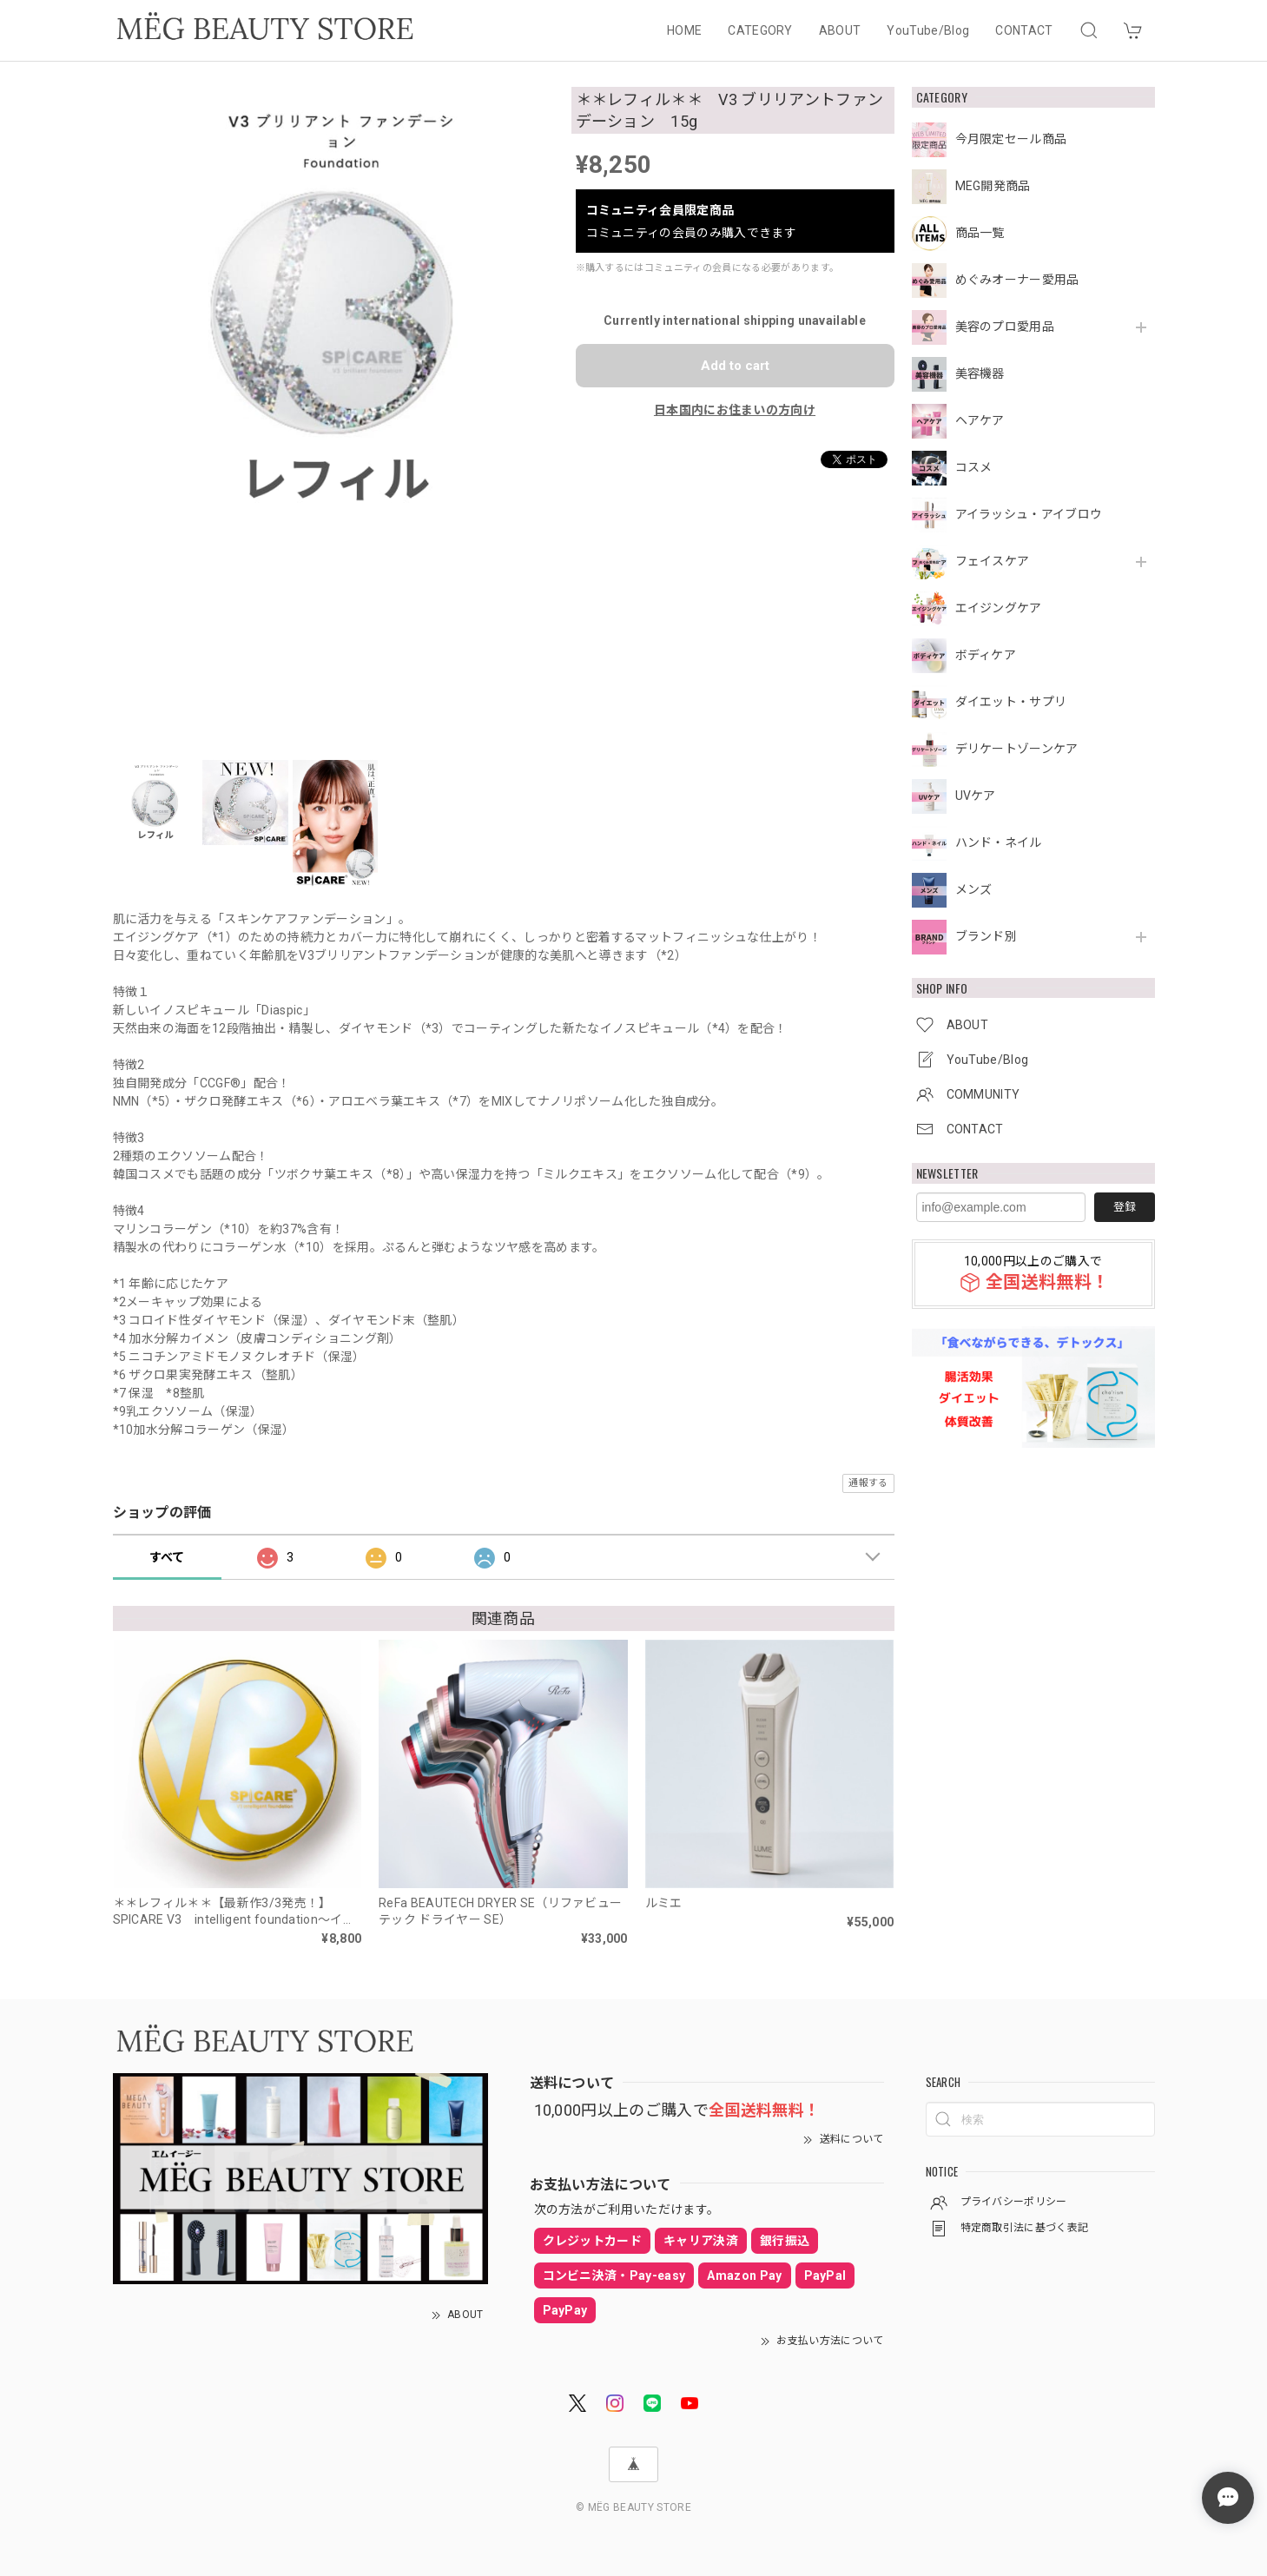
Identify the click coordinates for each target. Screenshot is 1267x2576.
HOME (684, 30)
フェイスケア (992, 561)
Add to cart (735, 365)
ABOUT (840, 30)
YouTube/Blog (928, 30)
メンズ (974, 889)
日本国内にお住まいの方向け (734, 410)
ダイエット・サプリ (1011, 702)
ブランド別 (986, 936)
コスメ (974, 467)
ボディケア (986, 655)
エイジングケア (998, 608)
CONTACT (1024, 30)
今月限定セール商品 (1011, 139)
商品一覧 (980, 233)
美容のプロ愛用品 (1005, 327)
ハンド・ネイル (998, 842)
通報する (868, 1483)
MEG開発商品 (993, 186)
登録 (1124, 1206)
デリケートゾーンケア (1017, 749)
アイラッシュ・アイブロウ (1029, 514)
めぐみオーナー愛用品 (1017, 280)
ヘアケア (980, 420)
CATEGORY (760, 30)
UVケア (975, 796)
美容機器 (980, 373)
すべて (167, 1557)
